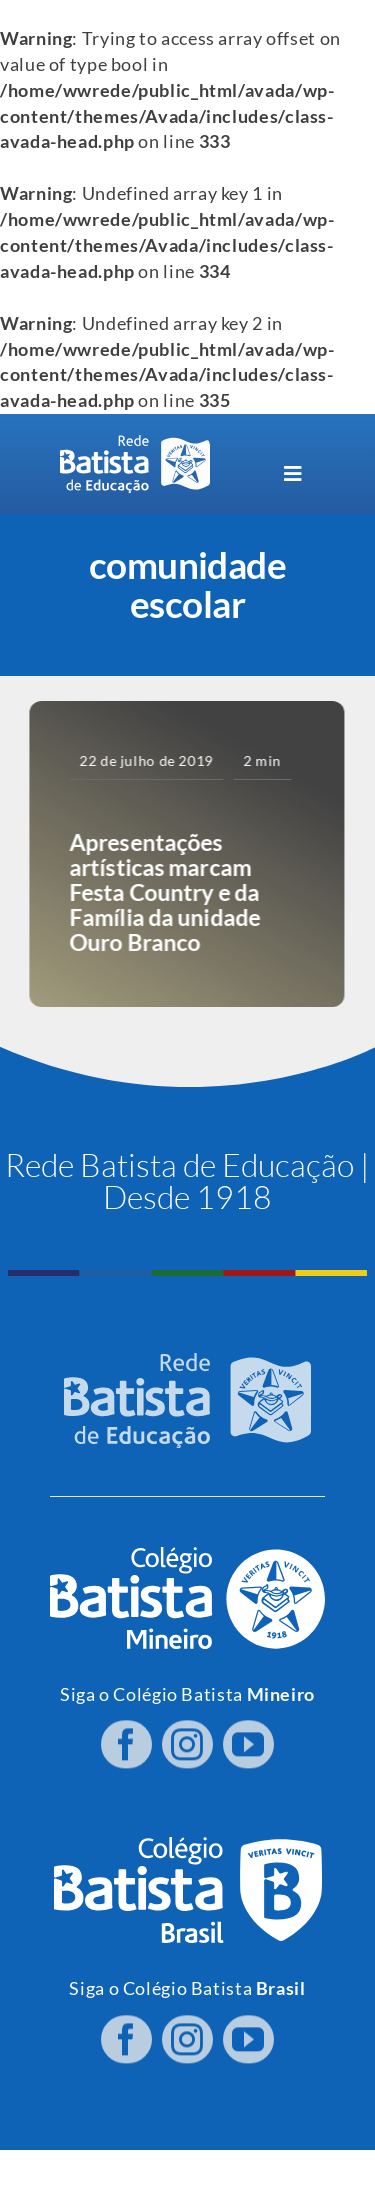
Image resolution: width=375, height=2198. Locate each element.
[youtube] (248, 1739)
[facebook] (126, 1739)
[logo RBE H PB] (135, 443)
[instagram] (187, 1739)
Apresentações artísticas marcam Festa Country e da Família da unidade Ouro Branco (163, 892)
